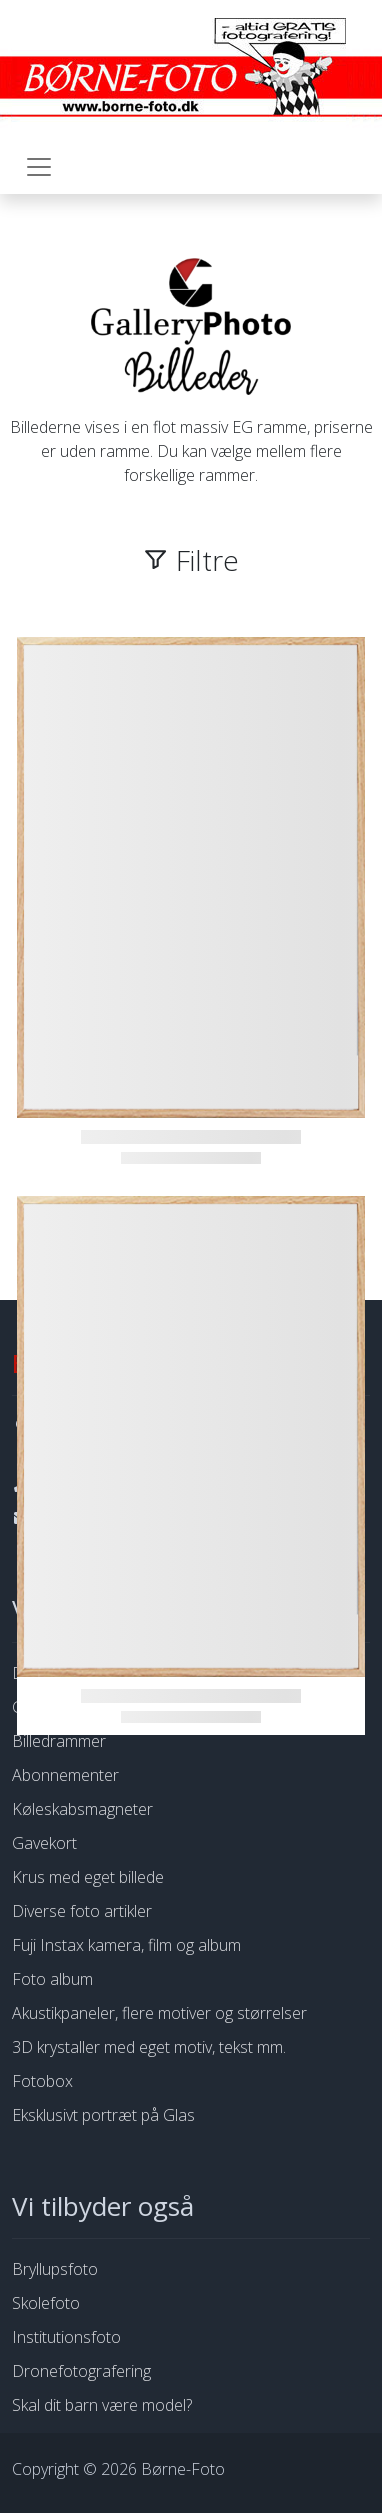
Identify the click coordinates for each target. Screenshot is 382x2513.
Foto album (52, 1979)
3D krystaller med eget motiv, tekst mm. (149, 2047)
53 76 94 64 (78, 1484)
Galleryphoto (58, 1707)
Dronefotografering (81, 2371)
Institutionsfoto (66, 2337)
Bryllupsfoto (55, 2269)
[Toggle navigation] (39, 167)
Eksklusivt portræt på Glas (103, 2115)
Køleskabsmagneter (82, 1809)
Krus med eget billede (88, 1877)
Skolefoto (46, 2303)
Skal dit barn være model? (102, 2405)
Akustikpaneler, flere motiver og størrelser (159, 2013)
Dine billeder (56, 1673)
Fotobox (42, 2081)
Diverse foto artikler (82, 1911)
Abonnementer (65, 1775)
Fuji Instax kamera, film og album (126, 1945)
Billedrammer (59, 1741)
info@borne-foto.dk (105, 1518)
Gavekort (44, 1843)
